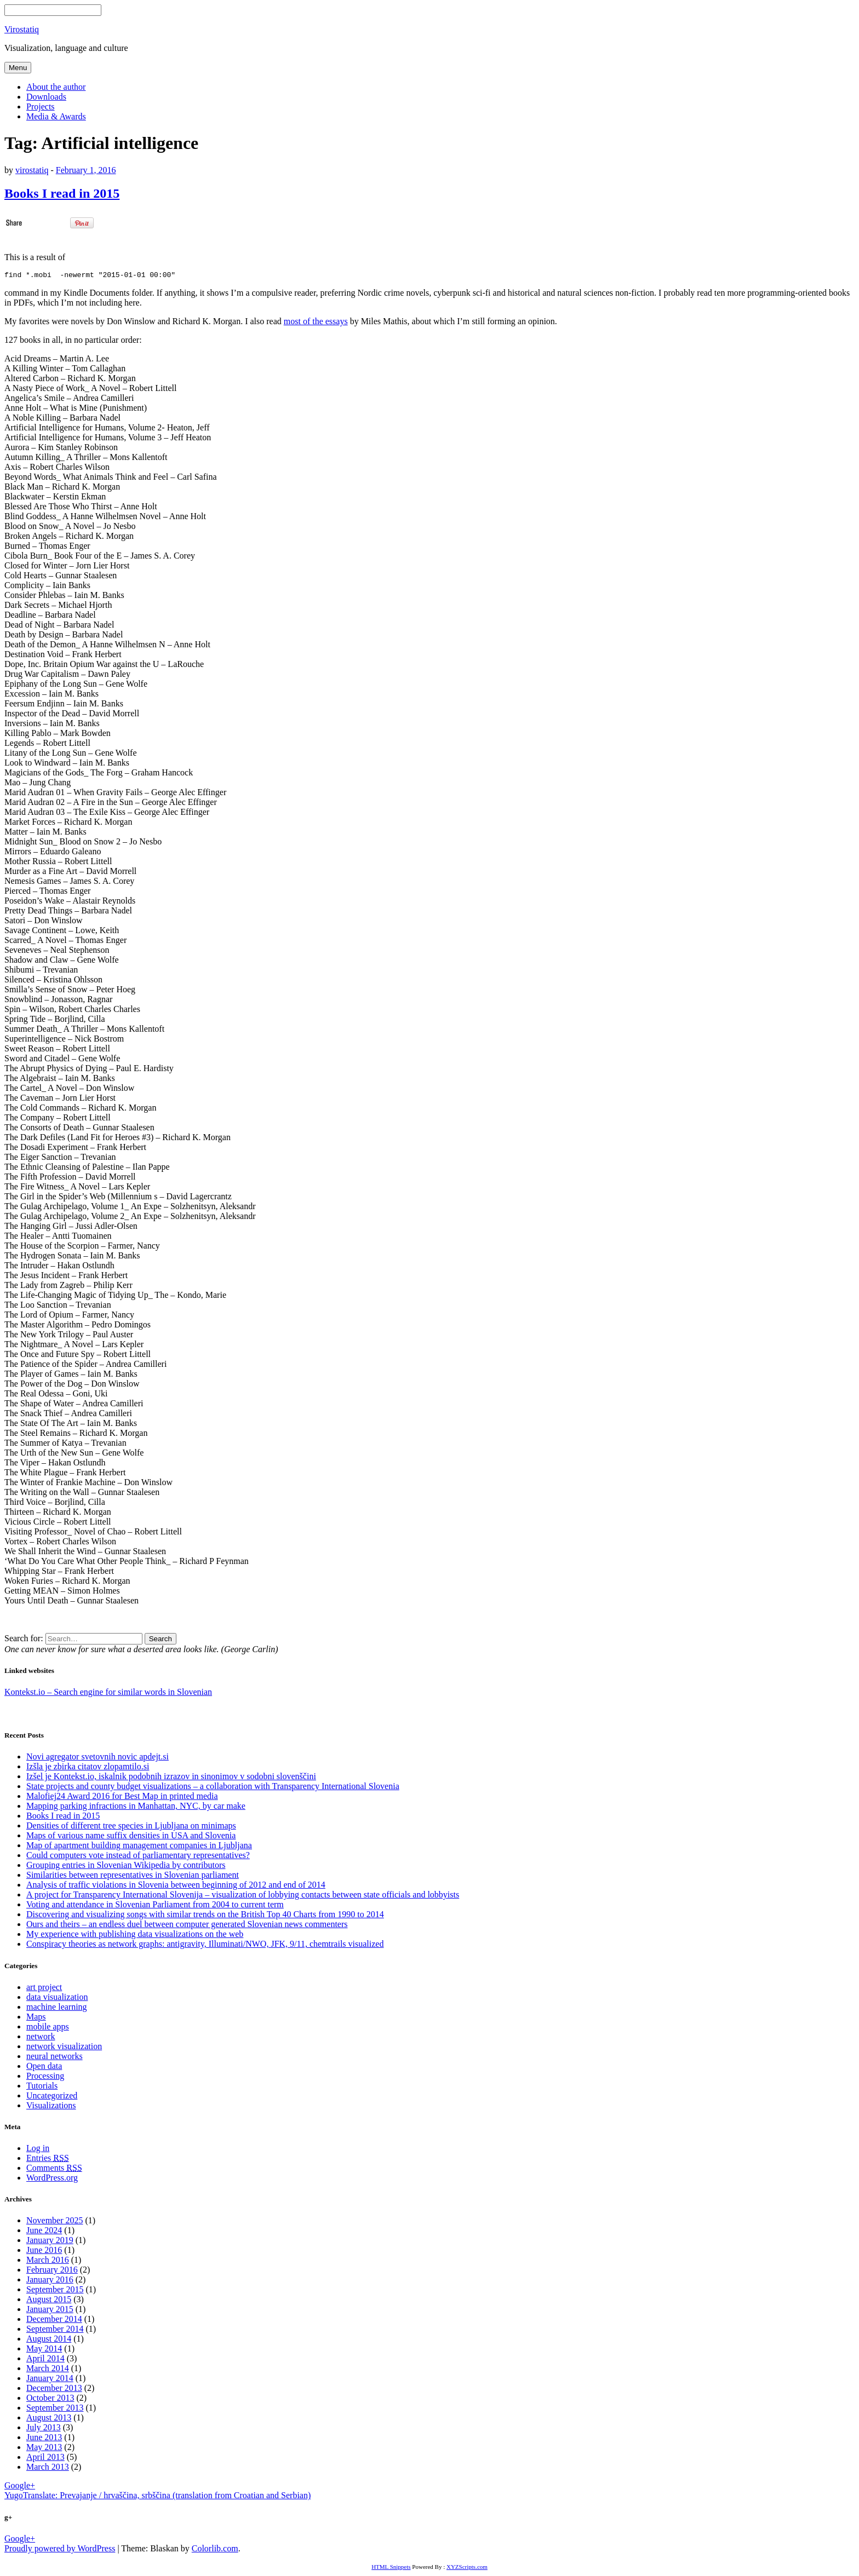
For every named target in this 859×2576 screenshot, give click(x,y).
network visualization (64, 2047)
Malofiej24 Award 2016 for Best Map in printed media (122, 1797)
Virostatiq (21, 29)
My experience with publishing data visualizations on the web (134, 1935)
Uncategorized (51, 2097)
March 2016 (47, 2261)
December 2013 (54, 2389)
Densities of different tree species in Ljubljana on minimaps (131, 1827)
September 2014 (54, 2330)
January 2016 (49, 2281)
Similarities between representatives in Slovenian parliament (132, 1876)
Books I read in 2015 (61, 193)
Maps (36, 2018)
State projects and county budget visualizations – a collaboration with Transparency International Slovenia (212, 1787)
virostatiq (31, 170)
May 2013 (44, 2448)
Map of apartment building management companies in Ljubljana (139, 1847)
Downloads (46, 96)
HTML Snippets (390, 2568)
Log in (37, 2149)
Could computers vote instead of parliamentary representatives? (138, 1856)
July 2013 (43, 2429)
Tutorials (42, 2087)
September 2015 (54, 2291)
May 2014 (44, 2350)
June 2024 (44, 2231)
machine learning (56, 2008)
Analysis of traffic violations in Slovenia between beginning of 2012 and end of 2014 (175, 1886)
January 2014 (49, 2379)
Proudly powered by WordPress (59, 2550)
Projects (40, 106)
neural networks (54, 2057)
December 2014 (54, 2320)
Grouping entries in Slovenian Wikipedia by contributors (125, 1866)
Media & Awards (56, 116)
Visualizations (51, 2107)
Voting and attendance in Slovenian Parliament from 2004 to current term (155, 1906)
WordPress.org (52, 2179)
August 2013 (48, 2419)
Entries (47, 2159)
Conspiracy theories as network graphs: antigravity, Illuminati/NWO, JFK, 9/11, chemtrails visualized (204, 1945)
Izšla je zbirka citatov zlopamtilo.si (87, 1768)
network (40, 2038)
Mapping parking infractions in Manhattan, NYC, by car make (135, 1807)
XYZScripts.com (467, 2568)
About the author (55, 86)
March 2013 (47, 2468)
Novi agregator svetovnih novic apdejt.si (97, 1758)
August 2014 (48, 2340)
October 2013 (50, 2399)
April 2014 (45, 2360)
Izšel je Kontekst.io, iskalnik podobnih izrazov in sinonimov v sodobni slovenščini (171, 1778)
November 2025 (54, 2222)
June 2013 (44, 2438)
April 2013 (45, 2458)
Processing (45, 2077)
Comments (54, 2169)
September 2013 (54, 2409)
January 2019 (49, 2241)
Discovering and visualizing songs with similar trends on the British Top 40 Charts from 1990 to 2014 (205, 1916)
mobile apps (47, 2028)
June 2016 (44, 2251)
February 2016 (52, 2271)
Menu (18, 68)
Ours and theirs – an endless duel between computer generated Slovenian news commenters (186, 1925)
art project (44, 1988)
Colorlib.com (215, 2550)
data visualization (57, 1998)
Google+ (19, 2487)
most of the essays (316, 322)
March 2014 (47, 2369)
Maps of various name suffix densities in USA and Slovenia (131, 1837)
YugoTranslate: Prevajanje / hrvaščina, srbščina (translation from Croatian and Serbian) (157, 2497)
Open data (44, 2067)
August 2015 (48, 2300)
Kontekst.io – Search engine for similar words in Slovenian (108, 1693)
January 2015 (49, 2310)
